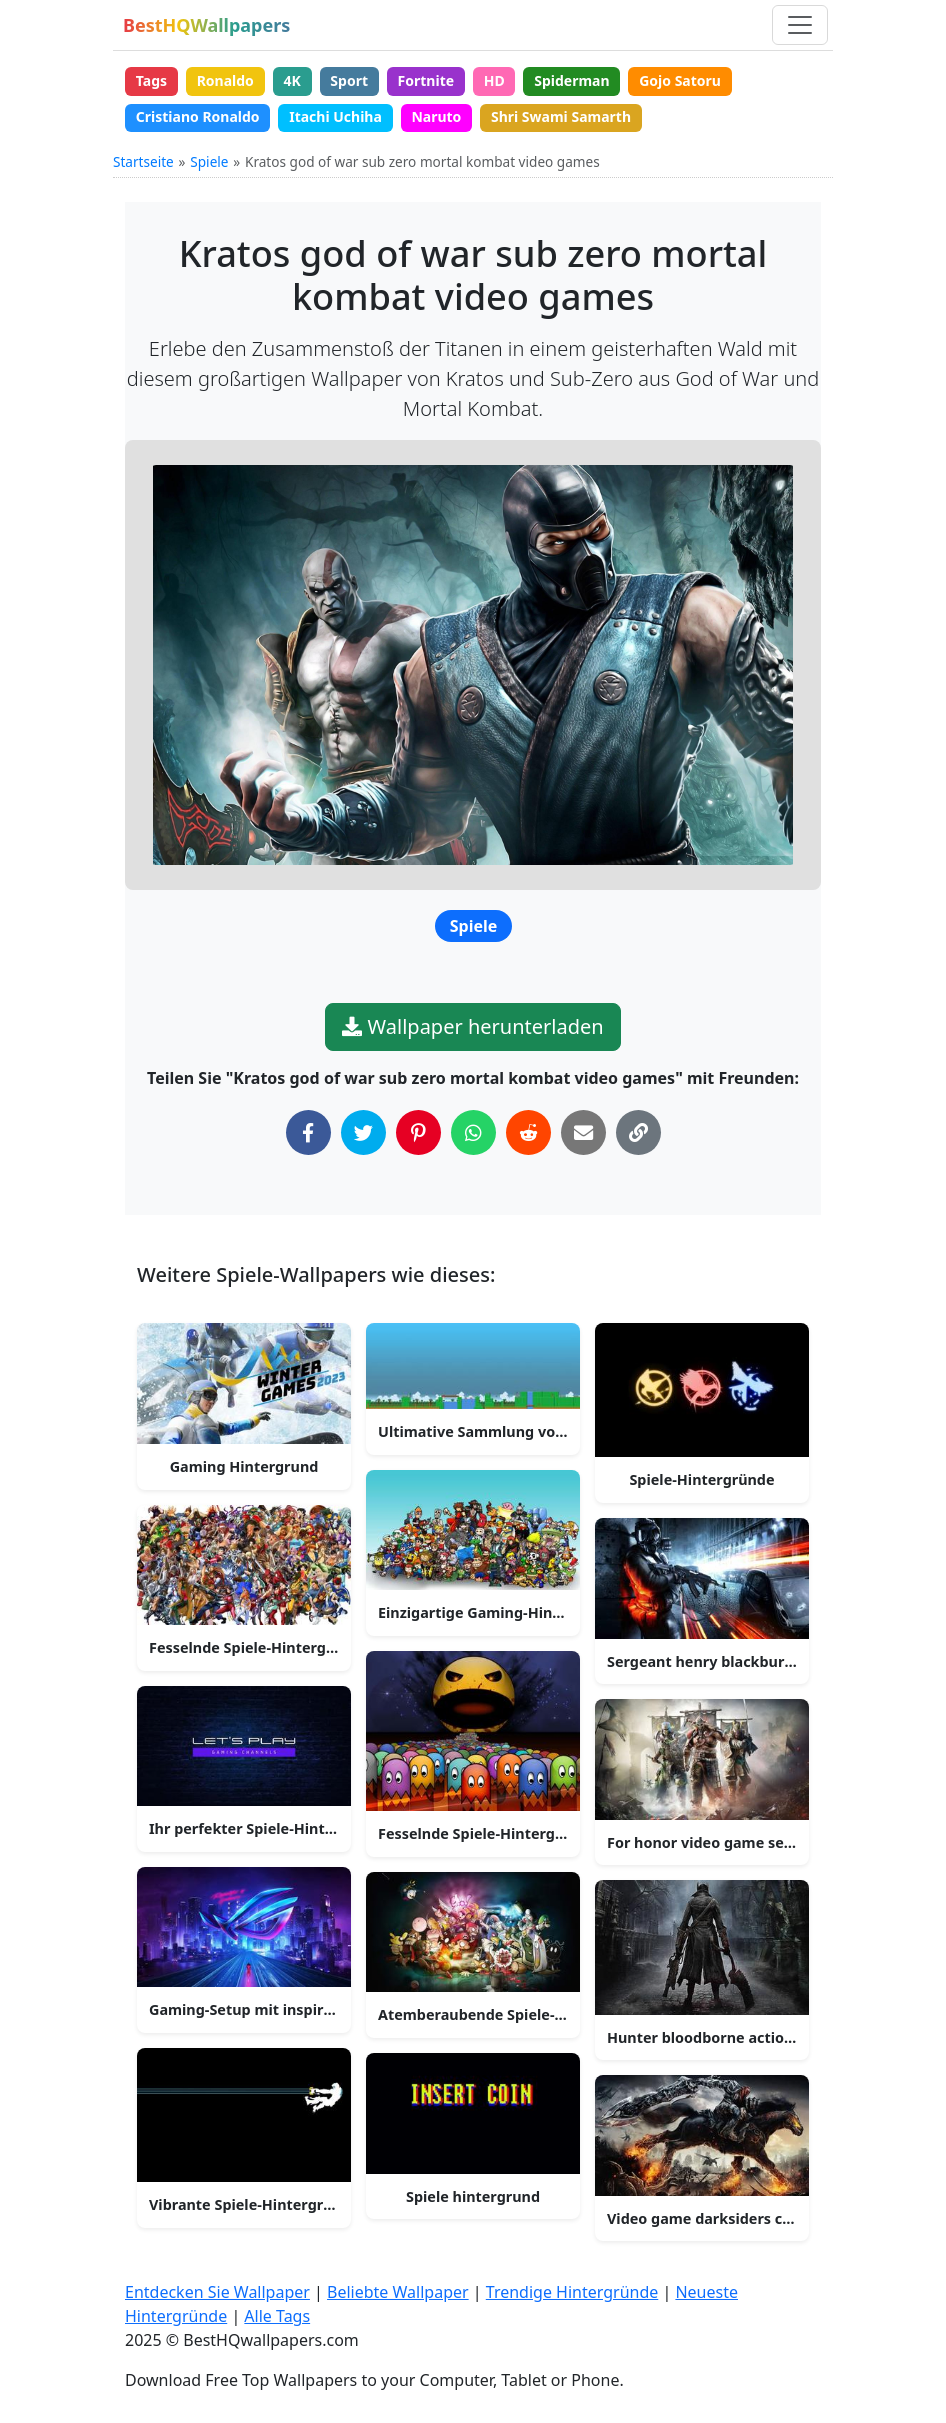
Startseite (143, 161)
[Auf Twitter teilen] (363, 1132)
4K (291, 80)
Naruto (436, 116)
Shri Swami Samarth (561, 116)
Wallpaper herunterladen (472, 1026)
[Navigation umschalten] (800, 25)
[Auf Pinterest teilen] (418, 1132)
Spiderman (571, 80)
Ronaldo (225, 80)
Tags (151, 80)
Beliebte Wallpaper (398, 2292)
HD (494, 80)
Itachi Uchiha (335, 116)
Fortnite (426, 80)
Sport (349, 80)
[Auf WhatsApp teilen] (473, 1132)
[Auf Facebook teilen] (308, 1132)
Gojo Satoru (680, 80)
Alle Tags (277, 2316)
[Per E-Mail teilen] (583, 1132)
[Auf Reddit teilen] (528, 1132)
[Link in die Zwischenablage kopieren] (638, 1132)
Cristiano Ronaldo (198, 116)
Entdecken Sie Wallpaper (217, 2292)
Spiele (209, 161)
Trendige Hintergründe (572, 2292)
